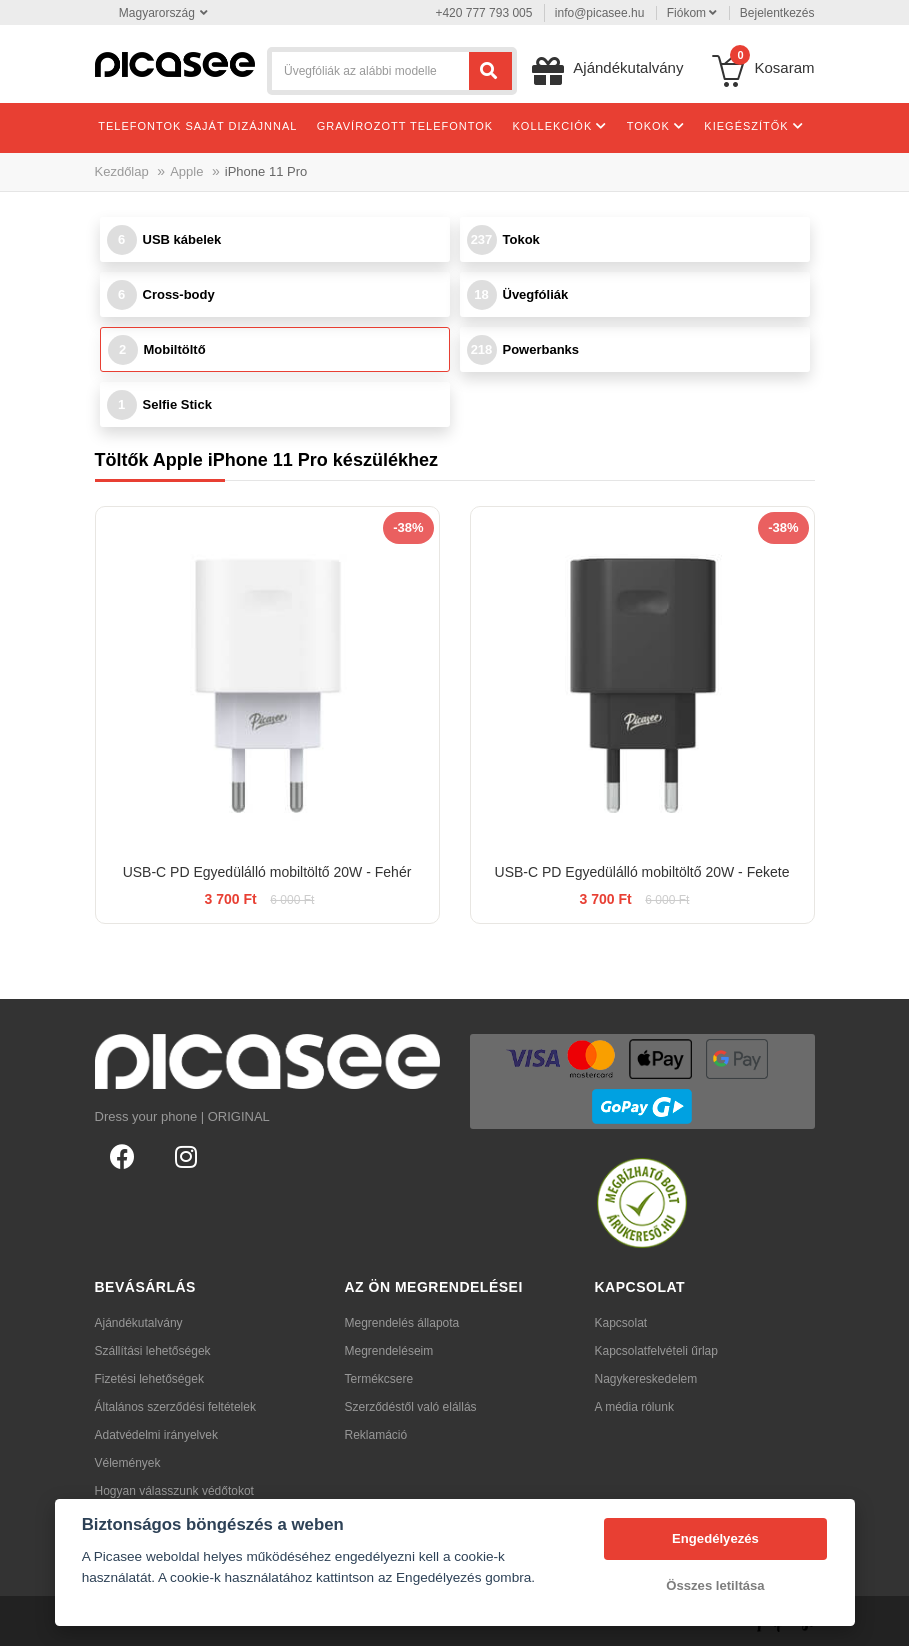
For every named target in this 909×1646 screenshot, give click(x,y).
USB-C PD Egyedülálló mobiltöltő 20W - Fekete (642, 872)
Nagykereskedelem (646, 1379)
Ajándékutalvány (139, 1323)
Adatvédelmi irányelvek (156, 1435)
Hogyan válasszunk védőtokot (174, 1491)
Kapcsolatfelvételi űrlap (656, 1351)
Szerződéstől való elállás (411, 1407)
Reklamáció (376, 1435)
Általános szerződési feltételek (175, 1407)
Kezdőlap (122, 171)
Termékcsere (379, 1379)
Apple (186, 171)
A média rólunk (634, 1407)
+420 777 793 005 (483, 13)
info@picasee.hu (600, 13)
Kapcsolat (621, 1323)
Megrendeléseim (389, 1351)
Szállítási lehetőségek (153, 1351)
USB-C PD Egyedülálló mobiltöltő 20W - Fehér (267, 872)
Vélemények (128, 1463)
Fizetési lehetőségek (149, 1379)
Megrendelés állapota (402, 1323)
